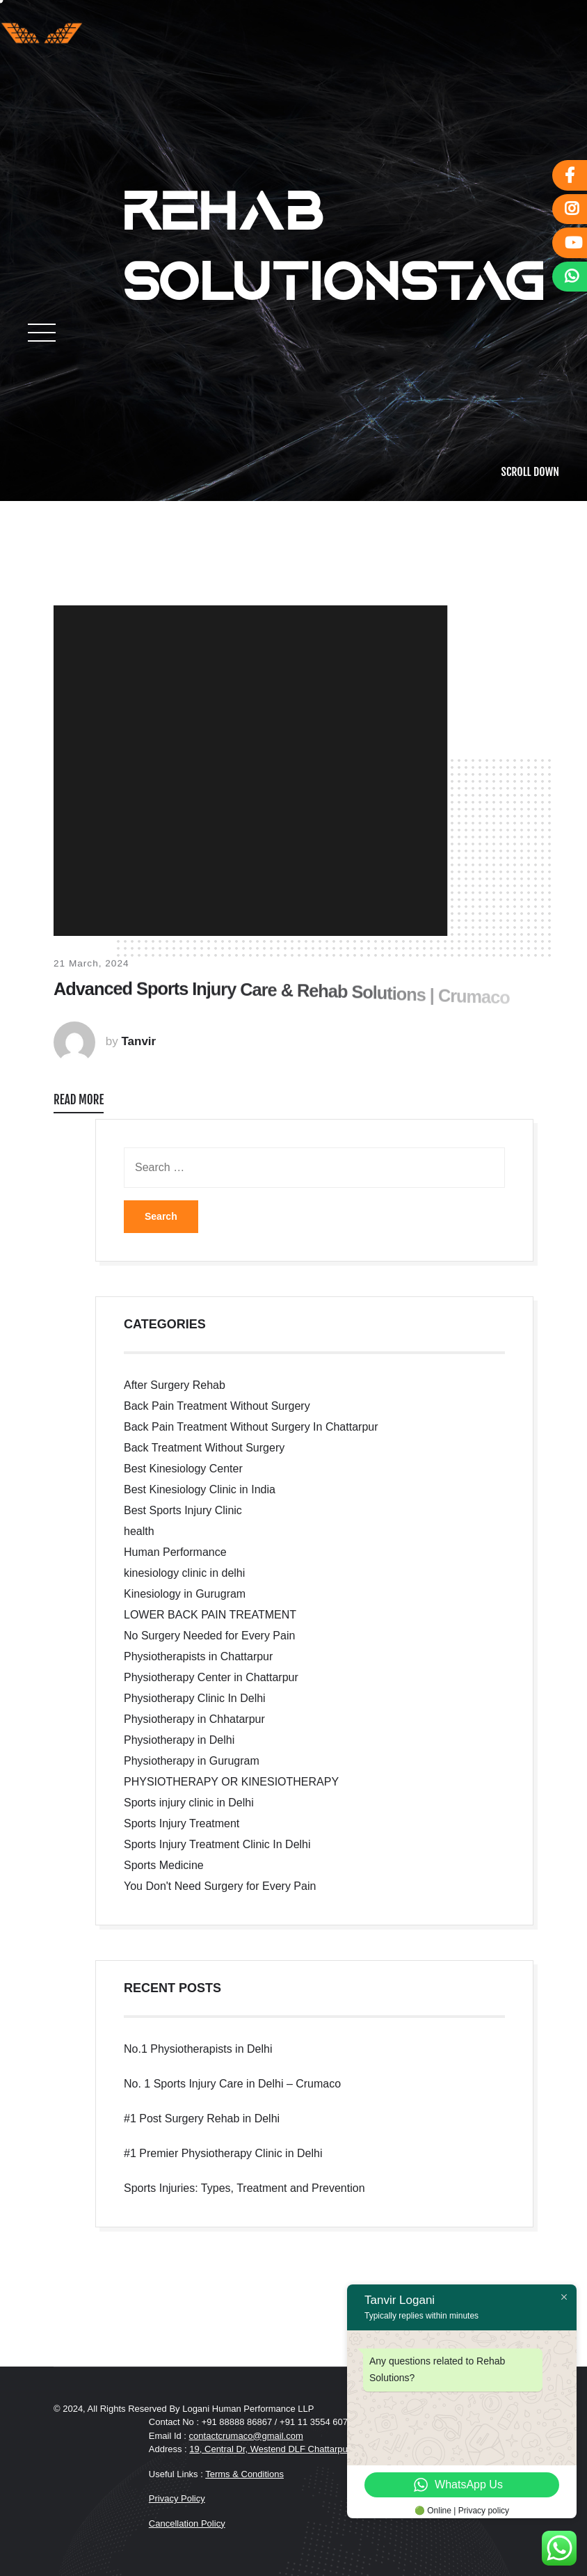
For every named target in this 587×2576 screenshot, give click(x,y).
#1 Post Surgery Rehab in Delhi (202, 2118)
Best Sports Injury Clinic (183, 1510)
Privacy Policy (177, 2498)
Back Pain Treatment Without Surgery (217, 1406)
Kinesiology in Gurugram (185, 1594)
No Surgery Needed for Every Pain (209, 1635)
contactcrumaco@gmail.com (246, 2436)
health (139, 1531)
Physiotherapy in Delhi (179, 1740)
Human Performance (175, 1552)
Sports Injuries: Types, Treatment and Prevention (244, 2188)
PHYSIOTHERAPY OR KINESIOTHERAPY (231, 1782)
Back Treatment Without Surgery (204, 1448)
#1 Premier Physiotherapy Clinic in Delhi (223, 2153)
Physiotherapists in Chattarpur (198, 1656)
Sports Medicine (164, 1865)
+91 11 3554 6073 (316, 2422)
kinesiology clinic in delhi (184, 1573)
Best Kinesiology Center (183, 1468)
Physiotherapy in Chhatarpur (194, 1719)
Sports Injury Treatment (181, 1823)
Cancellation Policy (187, 2523)
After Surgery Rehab (174, 1385)
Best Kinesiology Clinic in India (199, 1489)
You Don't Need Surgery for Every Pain (220, 1886)
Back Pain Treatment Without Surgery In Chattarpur (251, 1427)
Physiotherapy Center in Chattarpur (211, 1677)
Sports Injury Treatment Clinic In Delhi (217, 1844)
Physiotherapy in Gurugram (191, 1761)
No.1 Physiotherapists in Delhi (198, 2049)
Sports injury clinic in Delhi (189, 1802)
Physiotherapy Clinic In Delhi (195, 1698)
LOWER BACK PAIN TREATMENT (210, 1615)
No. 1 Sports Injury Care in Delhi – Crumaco (232, 2084)
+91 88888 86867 (238, 2422)
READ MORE (79, 1099)
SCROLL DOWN (530, 472)
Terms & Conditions (244, 2474)
